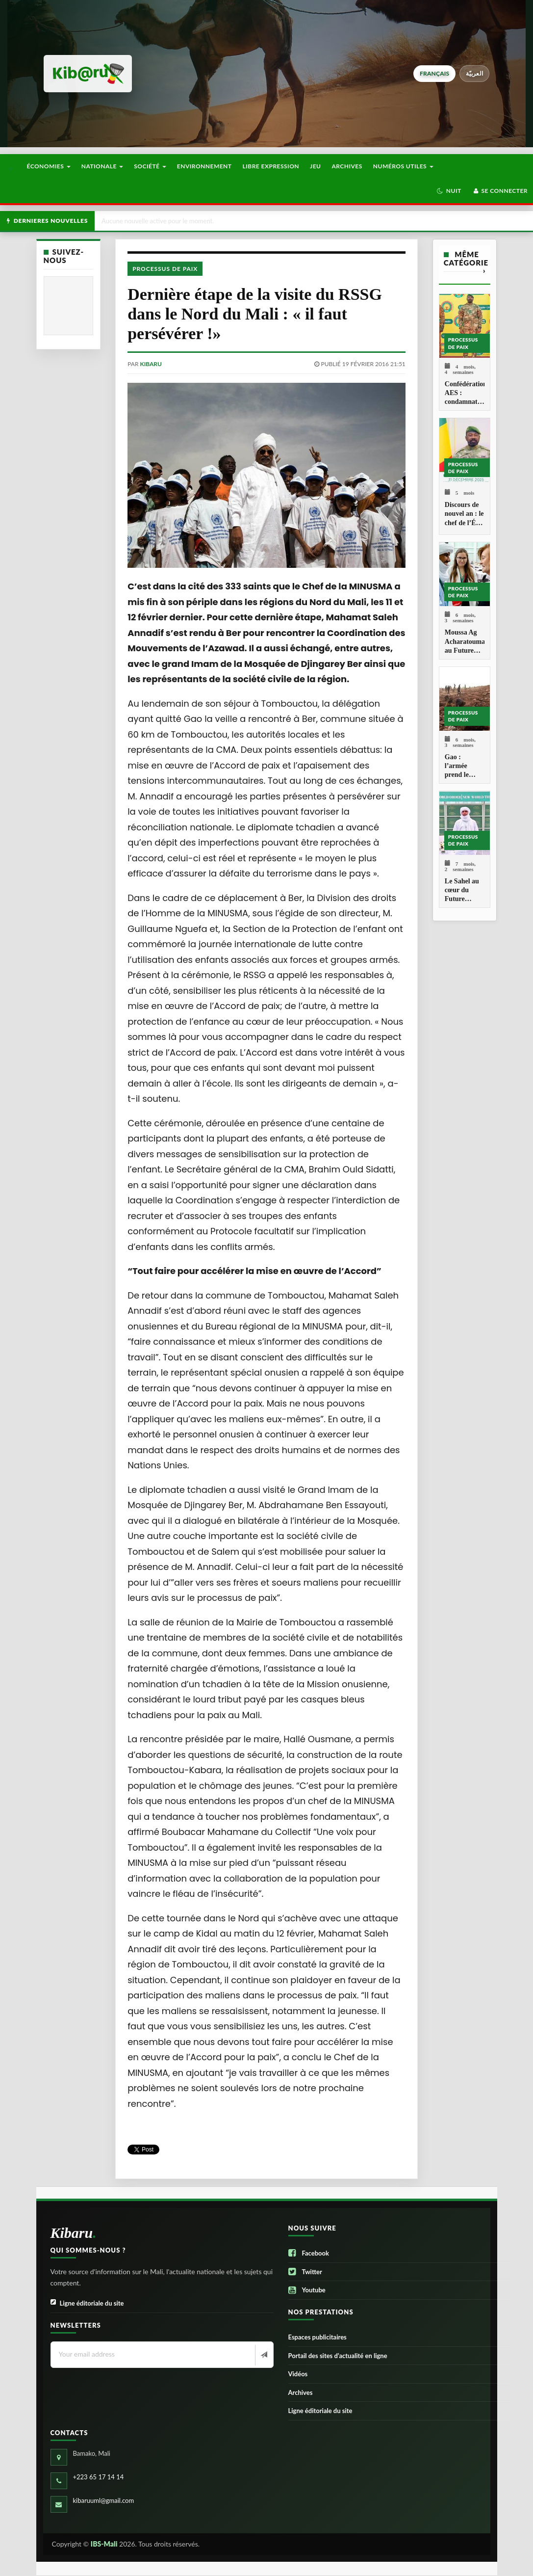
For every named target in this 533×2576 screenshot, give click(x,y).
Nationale (102, 166)
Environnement (204, 166)
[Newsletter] (263, 2355)
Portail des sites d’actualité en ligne (337, 2356)
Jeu (315, 166)
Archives (346, 166)
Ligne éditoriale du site (87, 2303)
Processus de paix (165, 268)
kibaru (150, 364)
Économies (48, 166)
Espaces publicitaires (317, 2337)
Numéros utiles (403, 166)
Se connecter (500, 190)
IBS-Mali (104, 2544)
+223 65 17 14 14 (98, 2477)
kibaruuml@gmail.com (103, 2500)
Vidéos (298, 2374)
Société (150, 166)
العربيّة (474, 73)
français (434, 73)
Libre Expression (271, 166)
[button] (448, 191)
